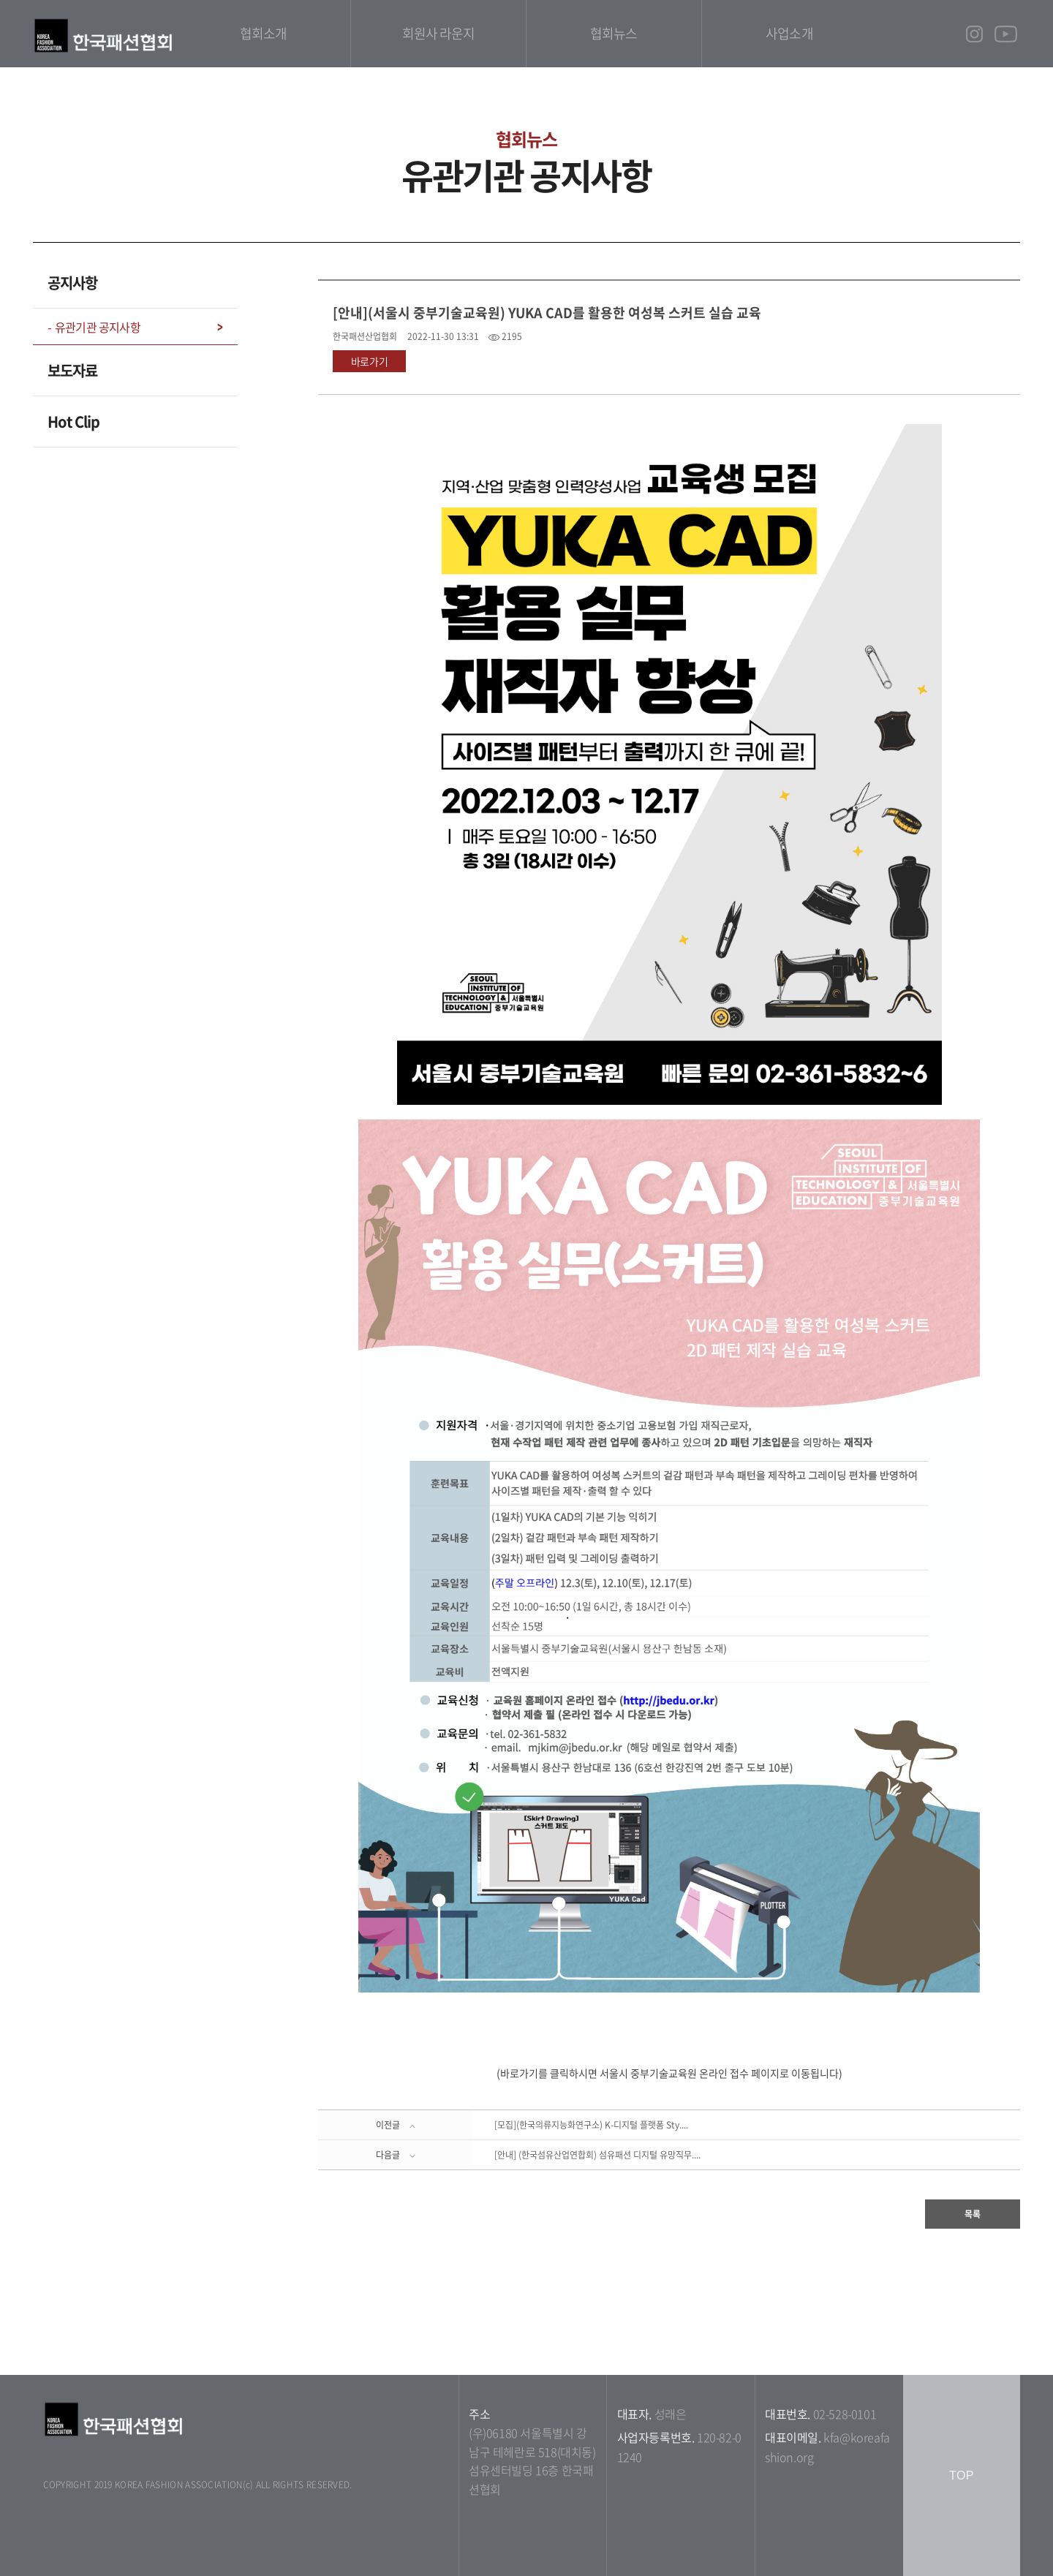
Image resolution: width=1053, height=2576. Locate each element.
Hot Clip (73, 421)
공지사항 (72, 282)
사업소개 (789, 33)
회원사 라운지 (438, 33)
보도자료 (72, 370)
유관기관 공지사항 (97, 327)
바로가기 (369, 361)
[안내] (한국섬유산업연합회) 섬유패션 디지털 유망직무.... (597, 2154)
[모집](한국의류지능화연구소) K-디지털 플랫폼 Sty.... (591, 2124)
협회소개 (263, 33)
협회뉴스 (613, 33)
